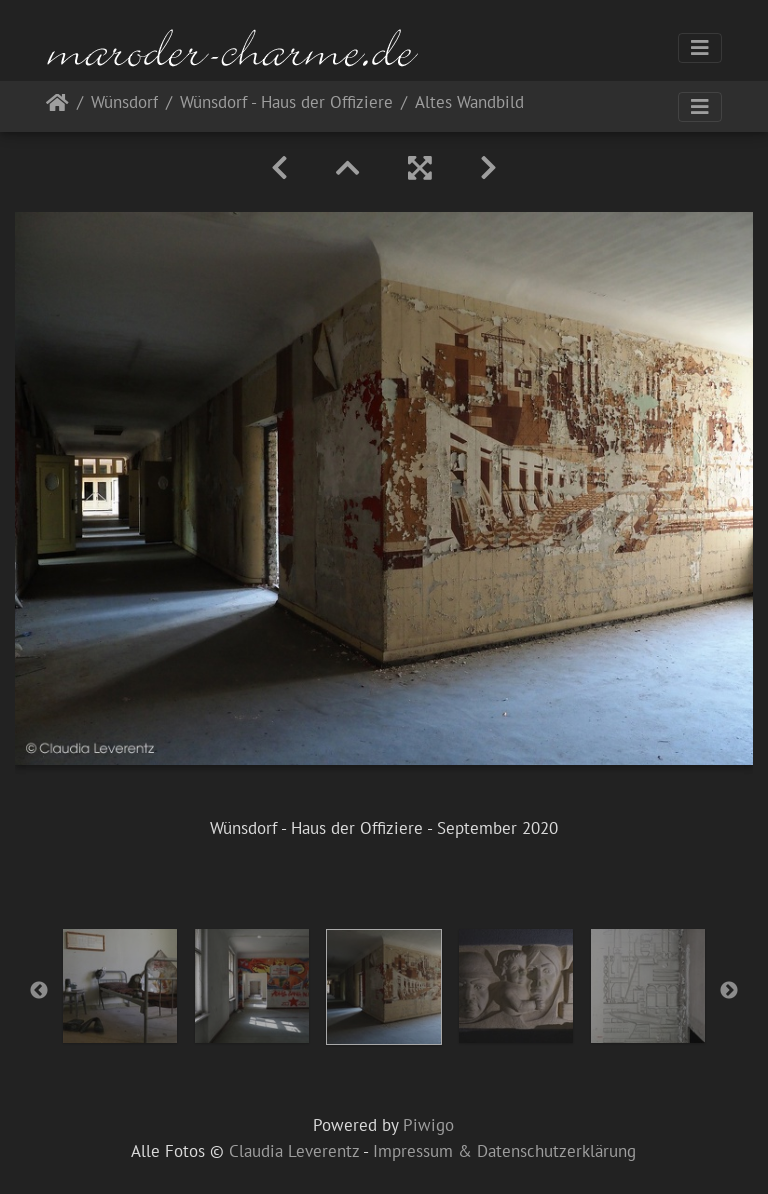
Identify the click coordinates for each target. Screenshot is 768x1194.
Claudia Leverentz (294, 1151)
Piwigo (428, 1125)
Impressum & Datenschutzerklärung (504, 1151)
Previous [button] (39, 991)
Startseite (57, 106)
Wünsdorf (124, 103)
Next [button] (729, 991)
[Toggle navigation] (700, 48)
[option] (120, 986)
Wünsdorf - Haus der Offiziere (286, 103)
